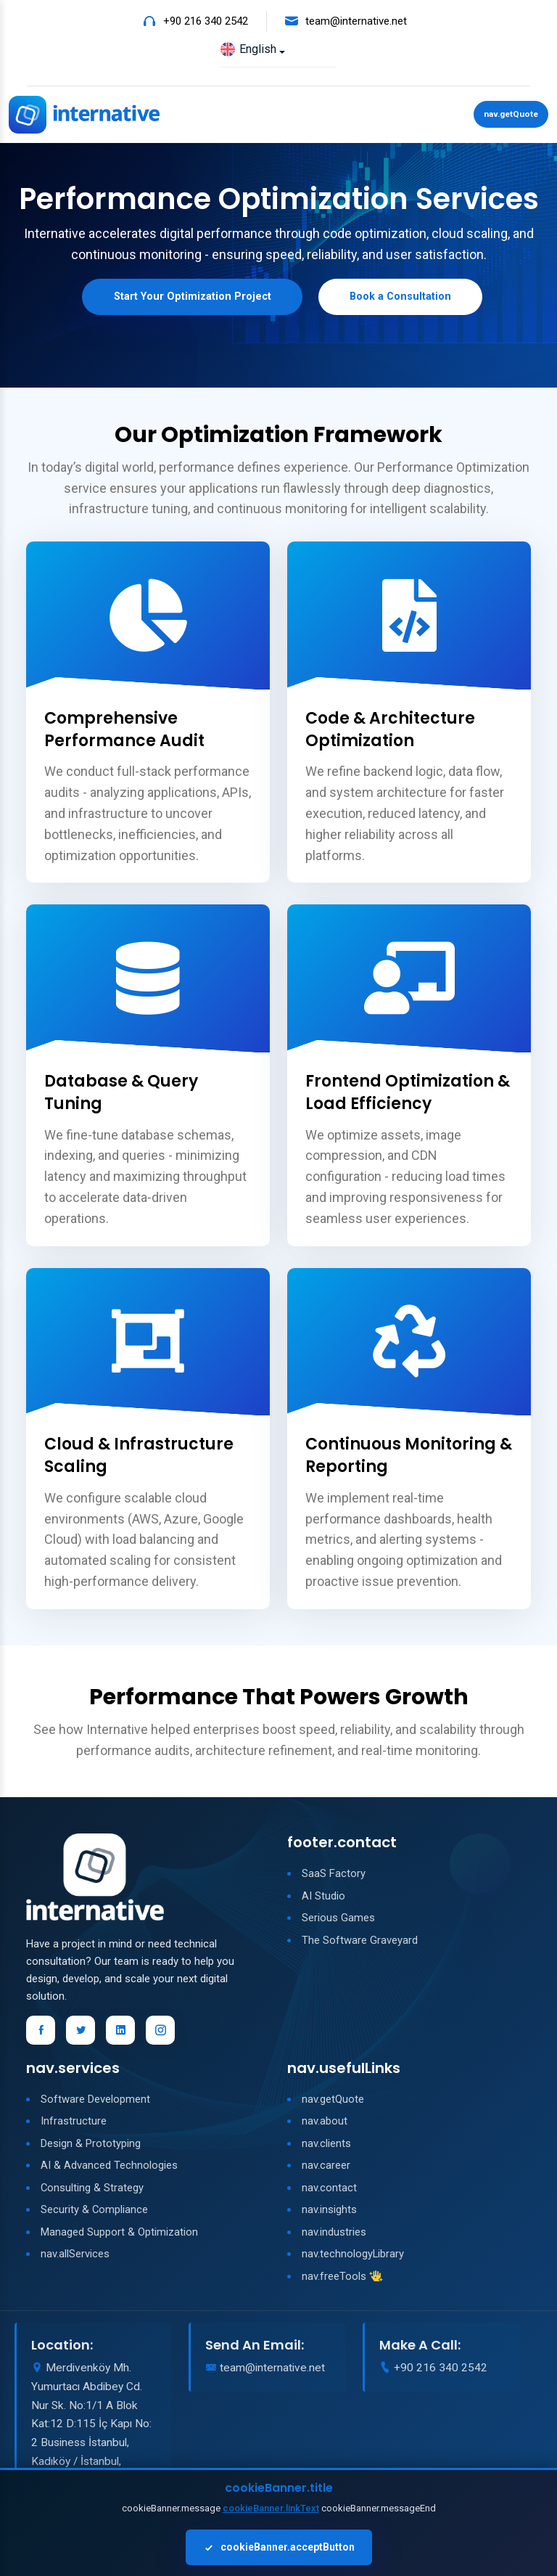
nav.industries (334, 2234)
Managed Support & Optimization (119, 2234)
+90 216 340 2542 (205, 21)
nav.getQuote (509, 115)
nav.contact (329, 2190)
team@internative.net (356, 21)
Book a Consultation (408, 299)
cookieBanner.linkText (271, 2508)
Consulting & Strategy (92, 2190)
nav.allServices (75, 2257)
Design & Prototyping (91, 2146)
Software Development (95, 2102)
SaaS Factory (334, 1877)
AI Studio (323, 1898)
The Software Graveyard (360, 1943)
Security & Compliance (95, 2213)
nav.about (324, 2124)
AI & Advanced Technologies (109, 2168)
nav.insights (329, 2213)
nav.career (326, 2168)
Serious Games (338, 1921)
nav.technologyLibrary (353, 2257)
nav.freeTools (334, 2279)
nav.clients (326, 2146)
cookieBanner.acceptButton (279, 2547)
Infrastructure (74, 2124)
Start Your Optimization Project (186, 299)
